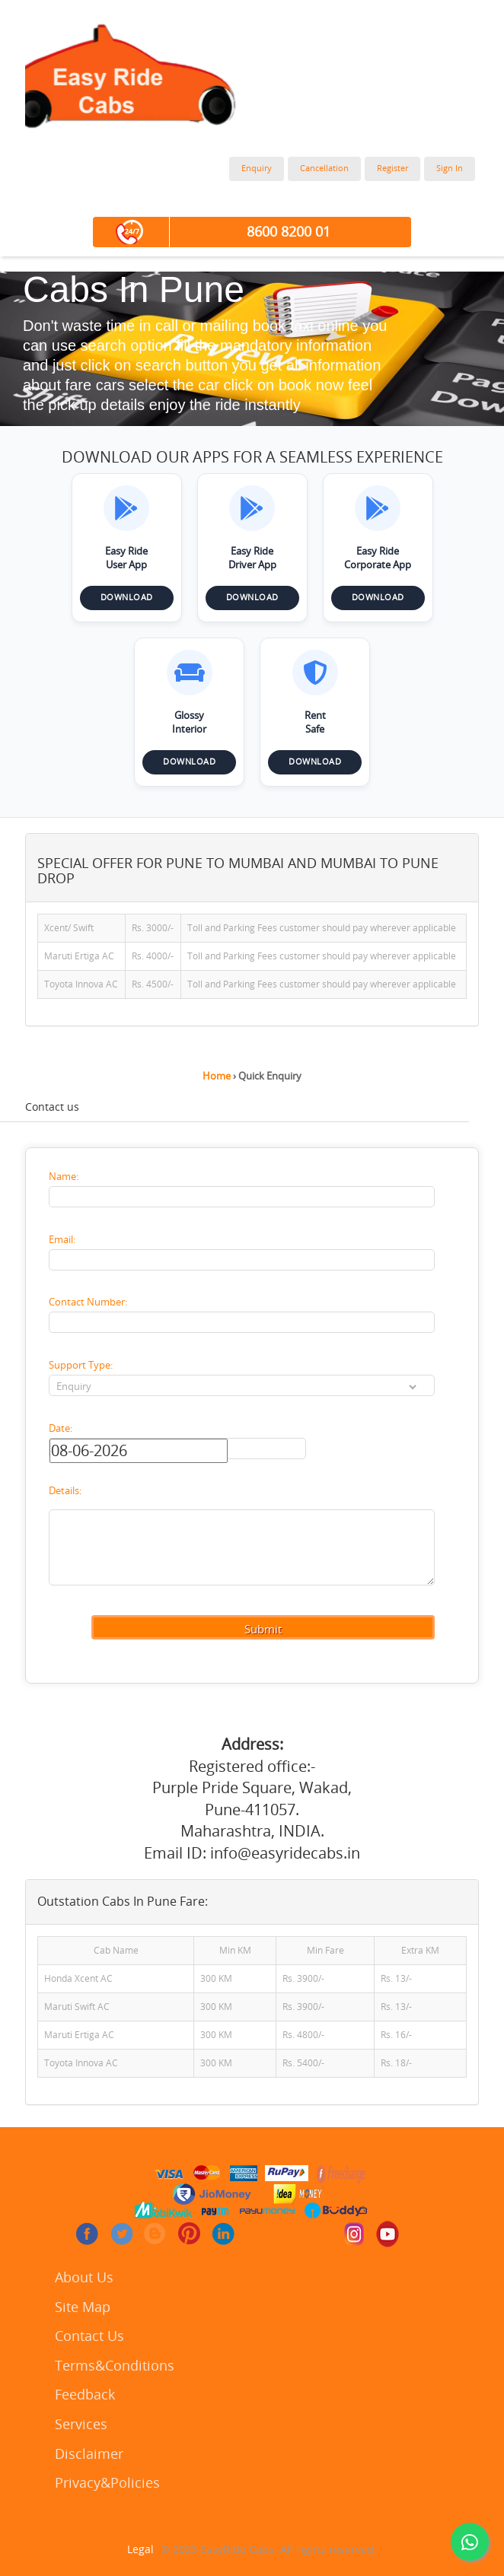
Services (81, 2425)
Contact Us (89, 2337)
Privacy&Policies (107, 2484)
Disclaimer (89, 2455)
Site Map (82, 2308)
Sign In (449, 168)
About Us (84, 2278)
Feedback (85, 2395)
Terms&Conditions (114, 2366)
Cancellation (324, 168)
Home (217, 1076)
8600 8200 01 (288, 232)
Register (392, 168)
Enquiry (256, 168)
